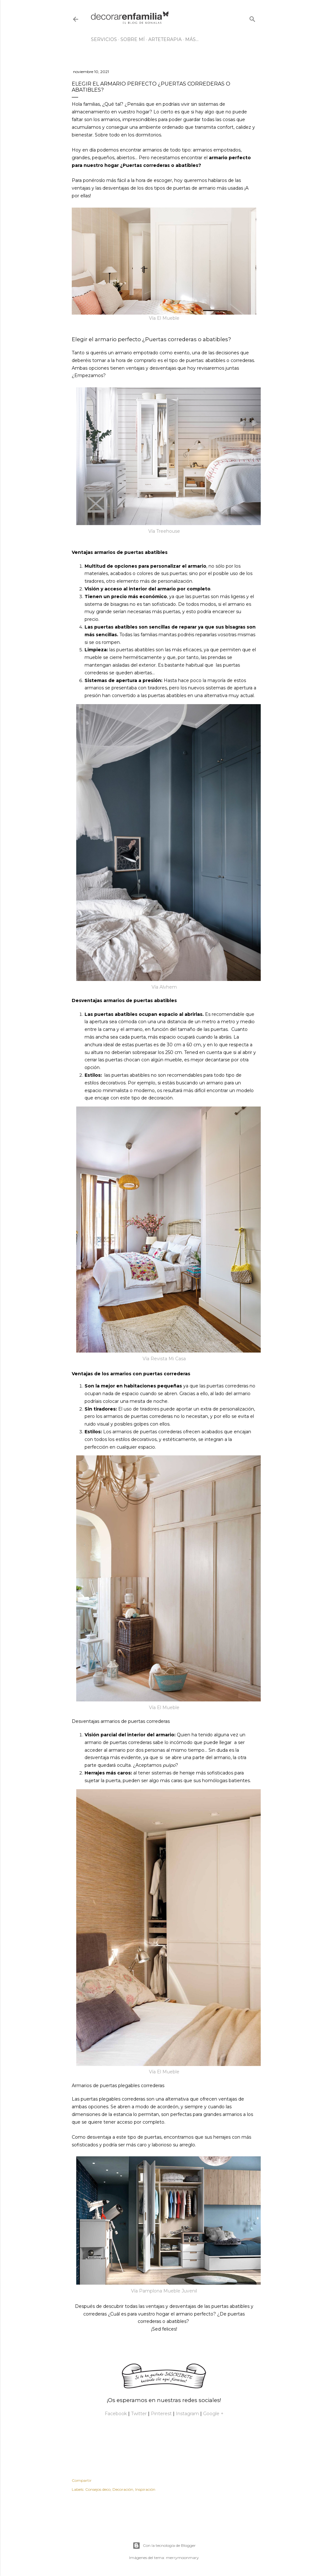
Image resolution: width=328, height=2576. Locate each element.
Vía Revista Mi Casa (164, 1359)
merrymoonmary (182, 2557)
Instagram (187, 2413)
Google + (213, 2413)
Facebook (116, 2413)
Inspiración (145, 2489)
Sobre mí (132, 39)
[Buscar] (252, 18)
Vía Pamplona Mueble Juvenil (164, 2291)
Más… (192, 39)
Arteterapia (165, 39)
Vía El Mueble (164, 318)
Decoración (122, 2489)
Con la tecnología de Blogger (164, 2545)
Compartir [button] (82, 2480)
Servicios (104, 39)
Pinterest (161, 2413)
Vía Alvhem (164, 987)
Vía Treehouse (164, 531)
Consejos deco (98, 2489)
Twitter (139, 2413)
